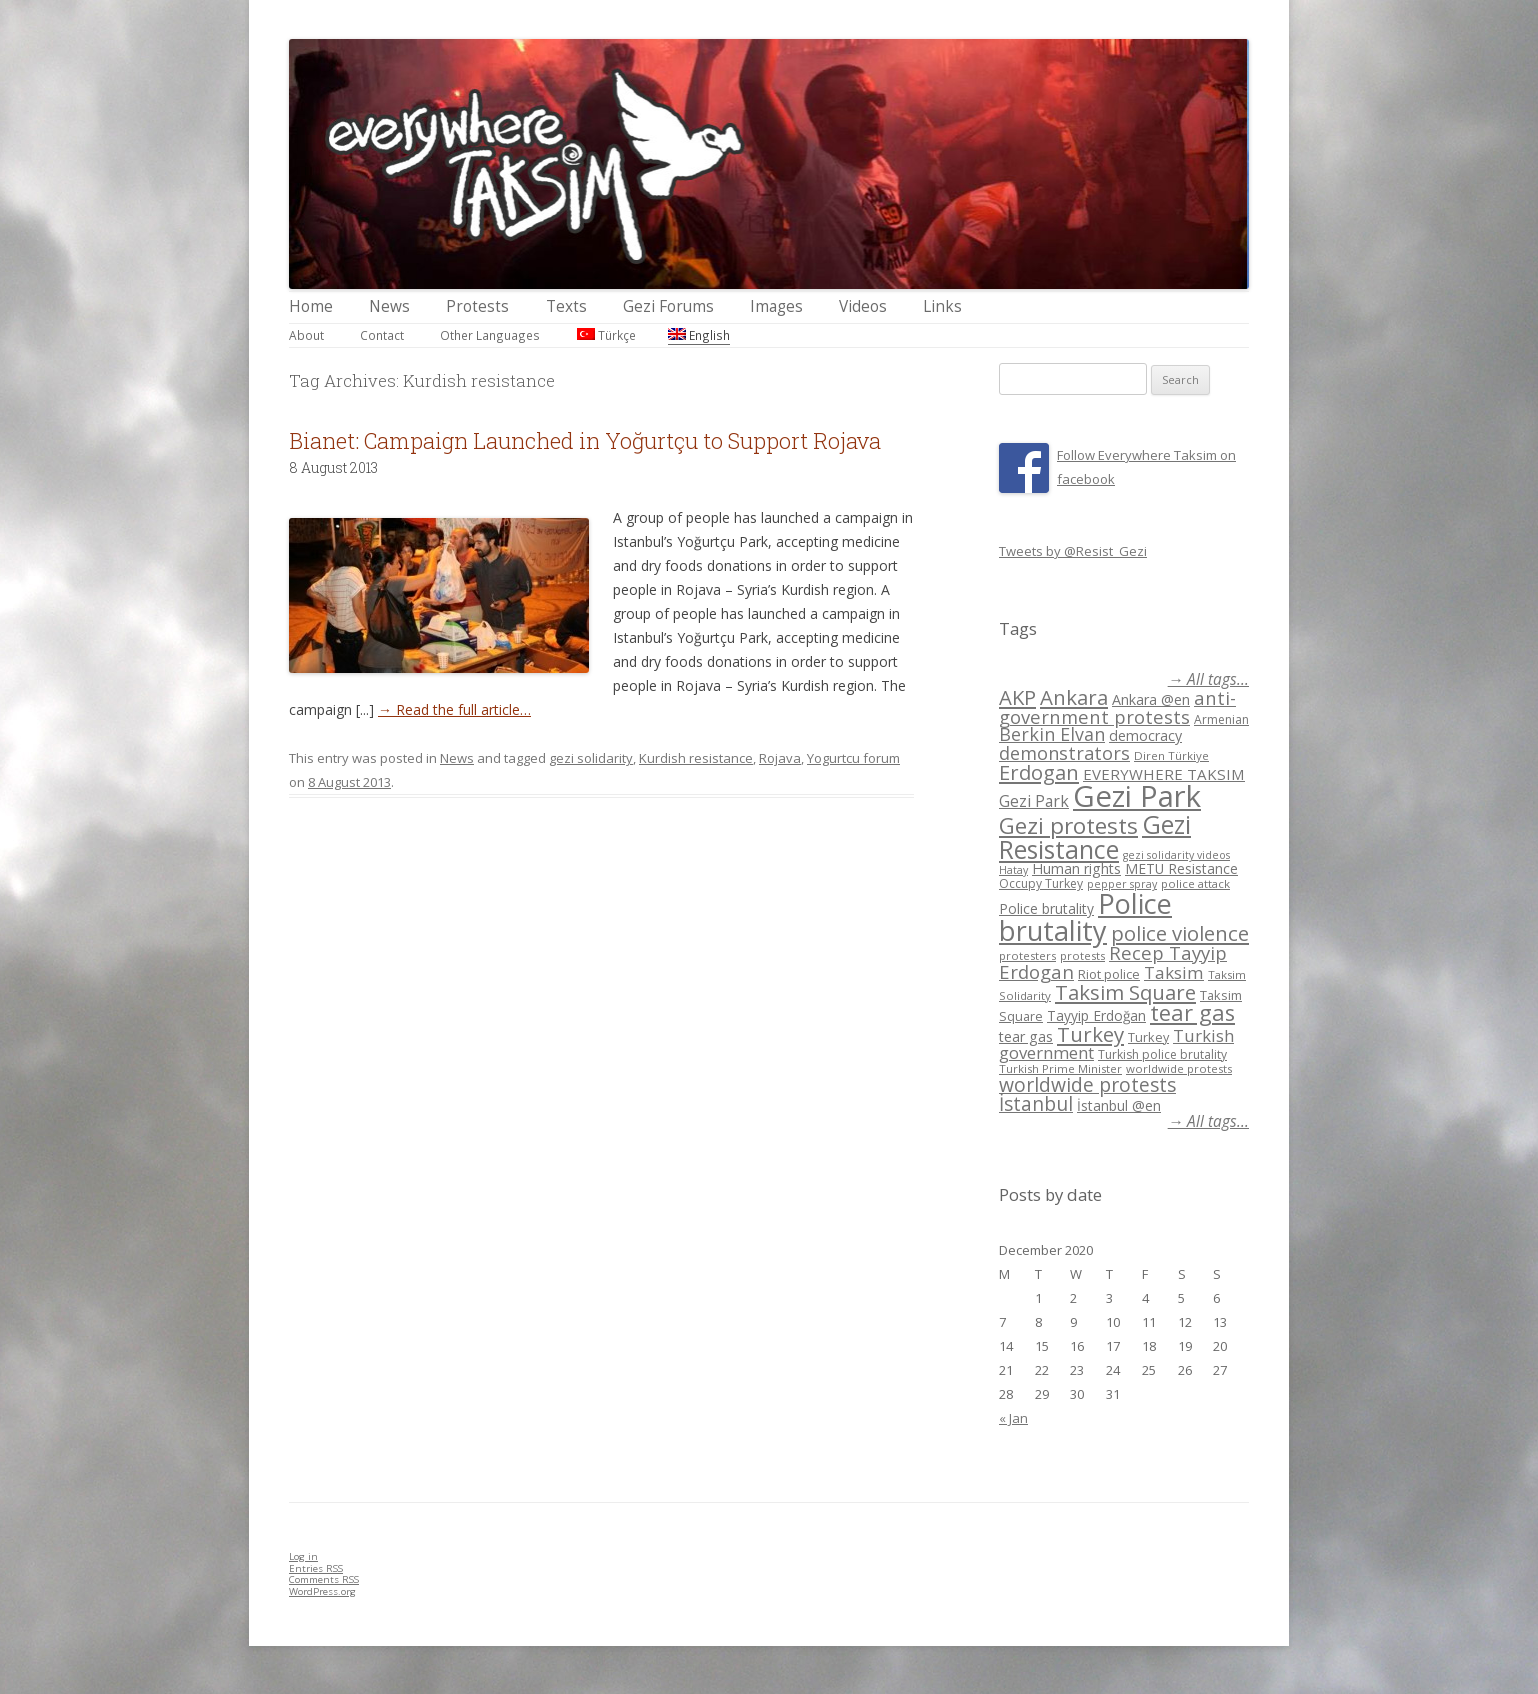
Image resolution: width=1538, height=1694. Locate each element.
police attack (1195, 883)
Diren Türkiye (1171, 755)
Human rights (1076, 868)
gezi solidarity (591, 758)
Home (311, 306)
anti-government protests (1117, 706)
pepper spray (1122, 884)
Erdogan (1039, 772)
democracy (1145, 735)
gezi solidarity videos (1176, 855)
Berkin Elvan (1052, 734)
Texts (566, 306)
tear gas (1192, 1012)
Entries (316, 1568)
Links (942, 306)
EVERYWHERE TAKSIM (1164, 774)
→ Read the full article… (454, 709)
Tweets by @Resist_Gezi (1073, 551)
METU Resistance (1181, 868)
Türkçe (606, 335)
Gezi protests (1068, 825)
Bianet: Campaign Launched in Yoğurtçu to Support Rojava (585, 440)
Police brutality (1046, 908)
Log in (303, 1556)
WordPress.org (322, 1591)
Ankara (1074, 697)
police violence (1180, 933)
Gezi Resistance (1095, 836)
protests (1082, 955)
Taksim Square (1125, 992)
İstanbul (1036, 1104)
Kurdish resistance (696, 758)
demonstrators (1064, 753)
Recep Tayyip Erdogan (1113, 962)
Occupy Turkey (1041, 883)
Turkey (1090, 1034)
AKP (1017, 697)
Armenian (1221, 719)
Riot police (1109, 974)
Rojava (780, 758)
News (389, 306)
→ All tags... (1208, 679)
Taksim (1174, 972)
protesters (1027, 955)
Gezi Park (1034, 801)
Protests (477, 306)
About (306, 335)
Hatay (1013, 870)
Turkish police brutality (1162, 1054)
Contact (382, 335)
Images (776, 306)
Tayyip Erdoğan (1096, 1015)
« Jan (1013, 1418)
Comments (324, 1579)
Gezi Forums (668, 306)
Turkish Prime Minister (1060, 1068)
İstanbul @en (1119, 1105)
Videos (863, 306)
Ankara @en (1151, 699)
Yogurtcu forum (853, 758)
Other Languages (490, 335)
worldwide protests (1179, 1068)
